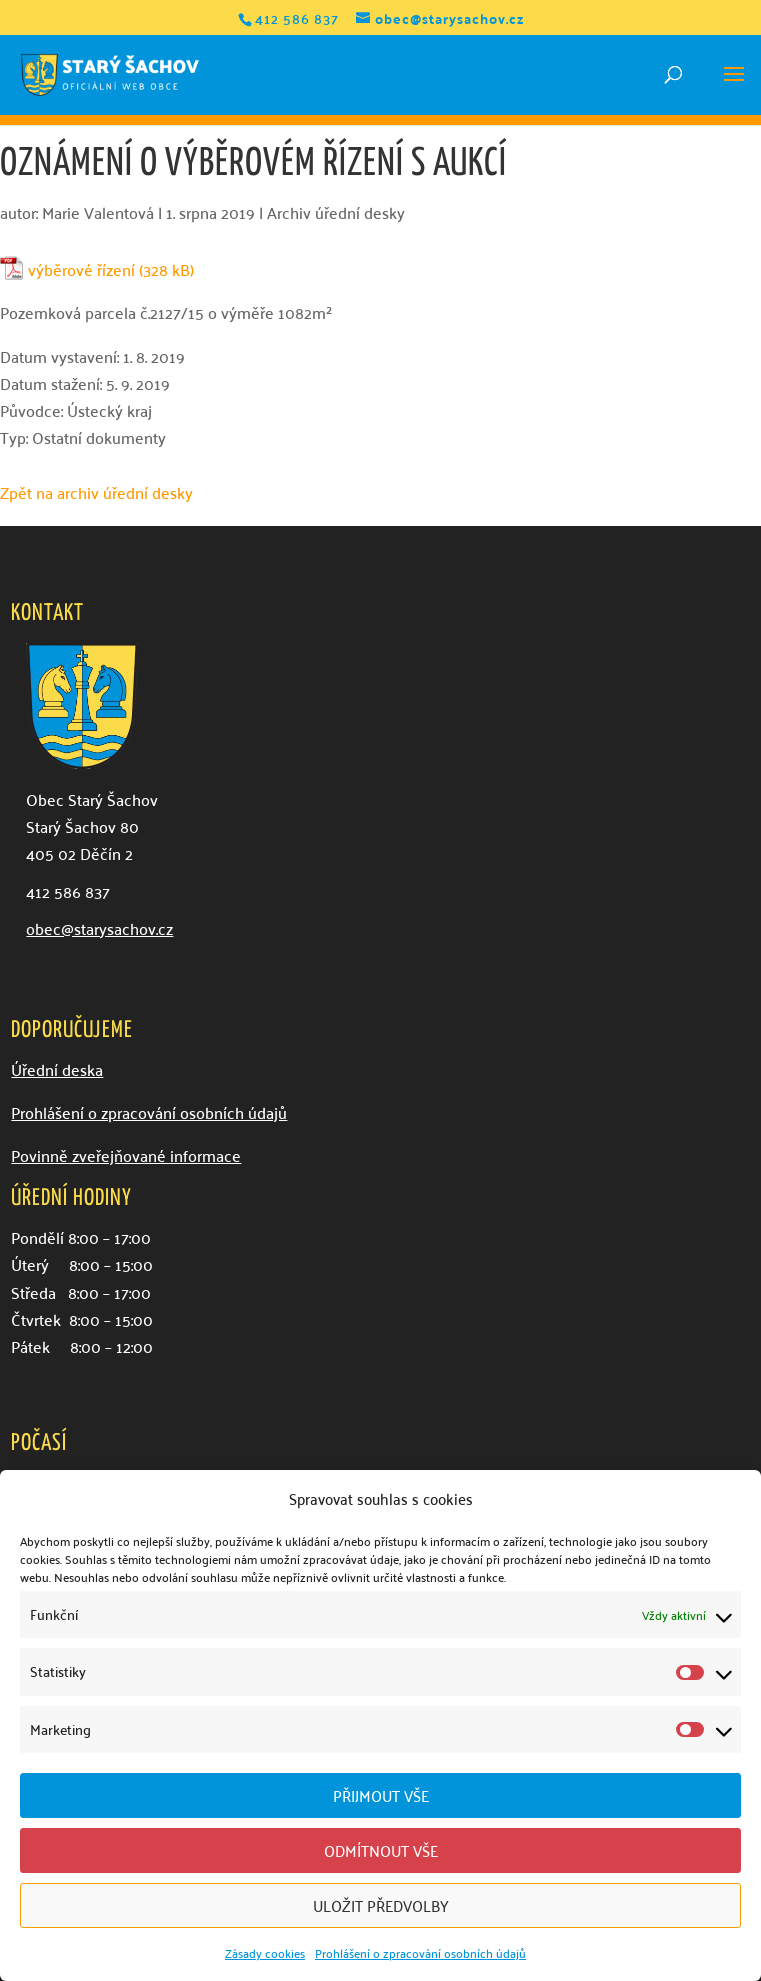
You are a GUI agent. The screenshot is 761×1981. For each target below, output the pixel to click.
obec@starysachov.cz (99, 928)
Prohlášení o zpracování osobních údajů (420, 1952)
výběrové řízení (81, 269)
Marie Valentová (98, 212)
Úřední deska (57, 1069)
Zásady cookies (265, 1952)
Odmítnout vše (381, 1850)
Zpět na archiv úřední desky (96, 492)
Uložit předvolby (381, 1905)
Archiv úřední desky (336, 212)
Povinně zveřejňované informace (126, 1155)
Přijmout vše (381, 1795)
